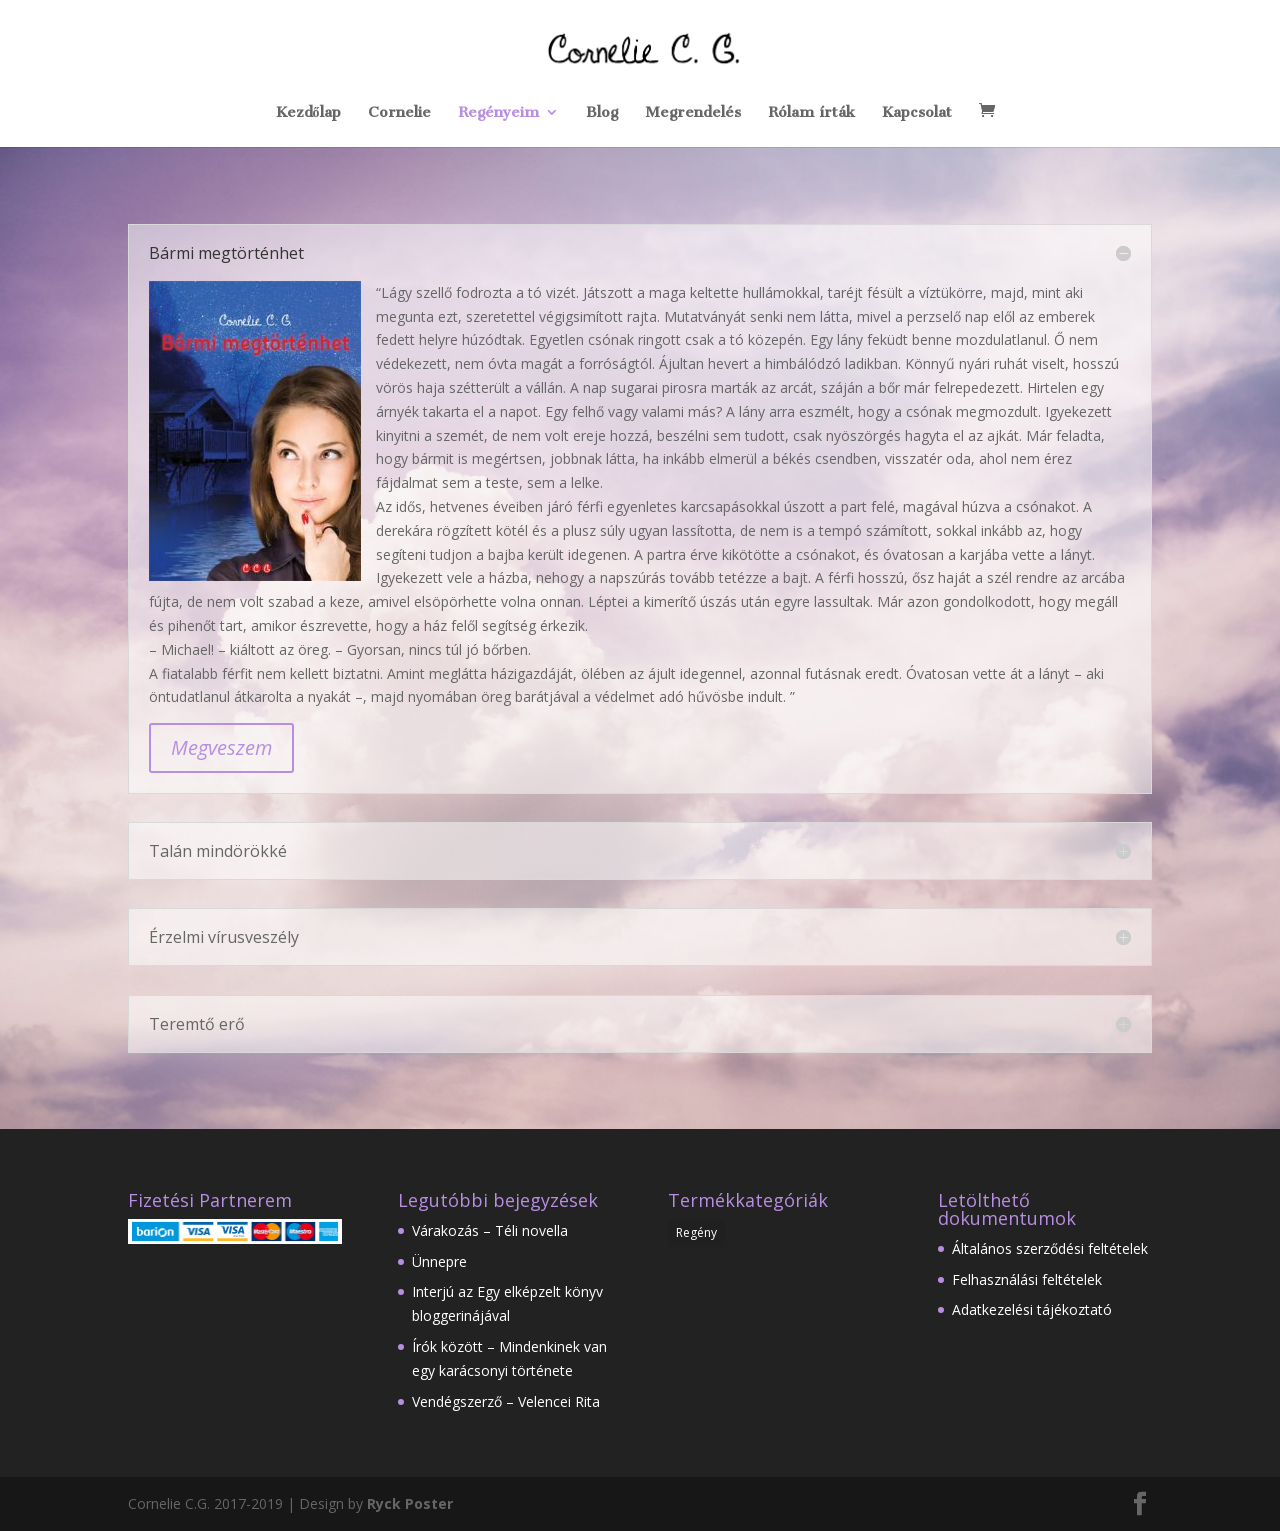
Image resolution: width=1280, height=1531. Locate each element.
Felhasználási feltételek (1027, 1279)
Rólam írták (811, 113)
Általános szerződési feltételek (1050, 1248)
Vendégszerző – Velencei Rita (506, 1401)
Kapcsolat (917, 113)
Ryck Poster (410, 1503)
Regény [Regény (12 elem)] (696, 1232)
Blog (602, 113)
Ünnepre (439, 1261)
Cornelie (399, 113)
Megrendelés (693, 113)
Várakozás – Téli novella (490, 1230)
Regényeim (498, 113)
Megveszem (221, 747)
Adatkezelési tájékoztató (1032, 1309)
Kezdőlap (308, 113)
